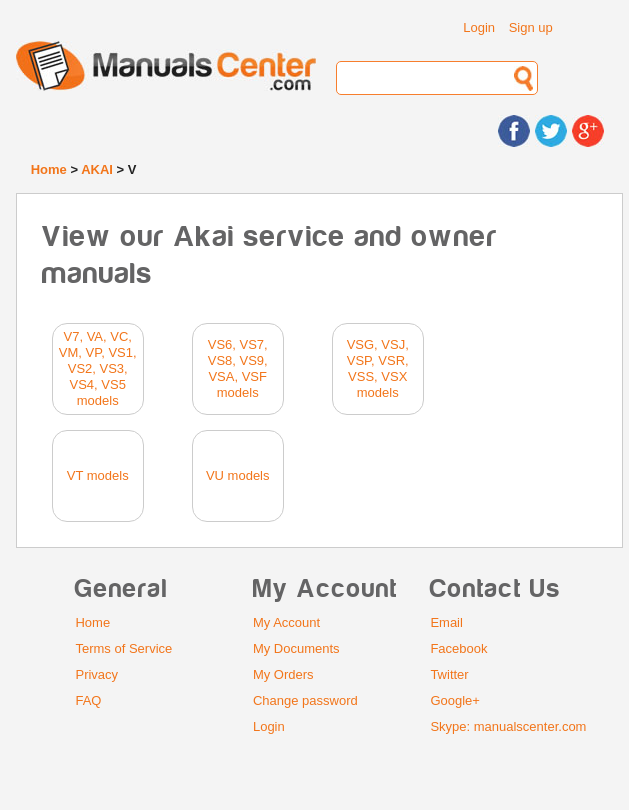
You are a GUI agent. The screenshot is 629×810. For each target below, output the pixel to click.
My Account (286, 622)
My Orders (283, 674)
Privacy (96, 674)
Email (446, 622)
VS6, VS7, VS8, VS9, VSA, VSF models (238, 368)
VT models (98, 475)
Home (49, 169)
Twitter (449, 674)
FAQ (88, 700)
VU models (238, 475)
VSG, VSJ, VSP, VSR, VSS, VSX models (378, 368)
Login (479, 27)
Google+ (455, 700)
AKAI (97, 169)
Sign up (531, 27)
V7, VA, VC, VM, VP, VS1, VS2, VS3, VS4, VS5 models (98, 368)
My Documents (296, 648)
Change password (305, 700)
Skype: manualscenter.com (508, 726)
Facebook (458, 648)
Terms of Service (123, 648)
